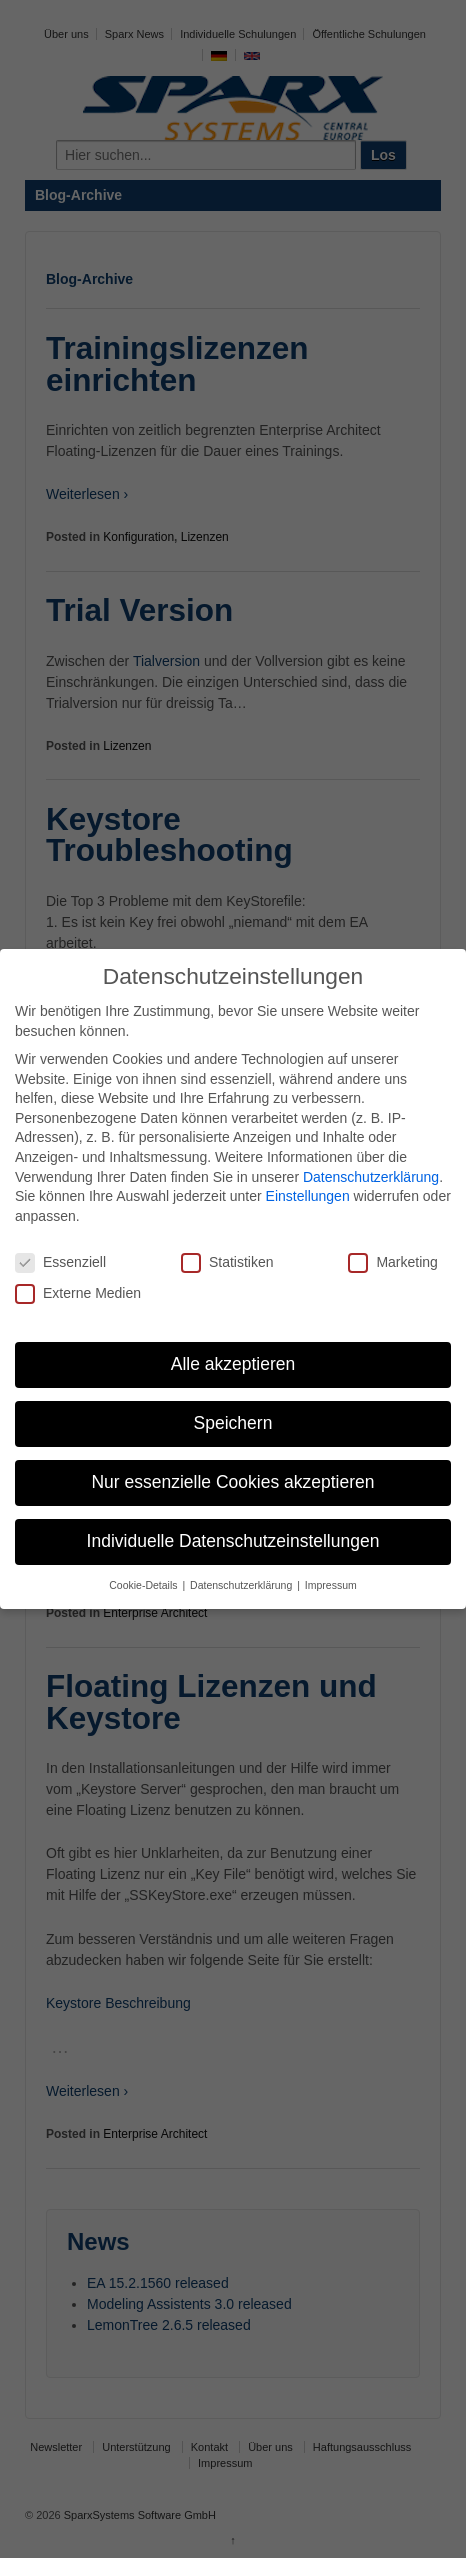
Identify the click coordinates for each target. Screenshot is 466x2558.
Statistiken (227, 1262)
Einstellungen (308, 1196)
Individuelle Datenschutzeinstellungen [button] (233, 1541)
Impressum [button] (331, 1585)
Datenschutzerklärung (371, 1177)
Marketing (392, 1262)
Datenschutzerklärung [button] (242, 1585)
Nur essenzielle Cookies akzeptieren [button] (232, 1482)
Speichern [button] (233, 1423)
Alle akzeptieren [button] (233, 1364)
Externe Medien (78, 1293)
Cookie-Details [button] (144, 1585)
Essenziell (60, 1262)
